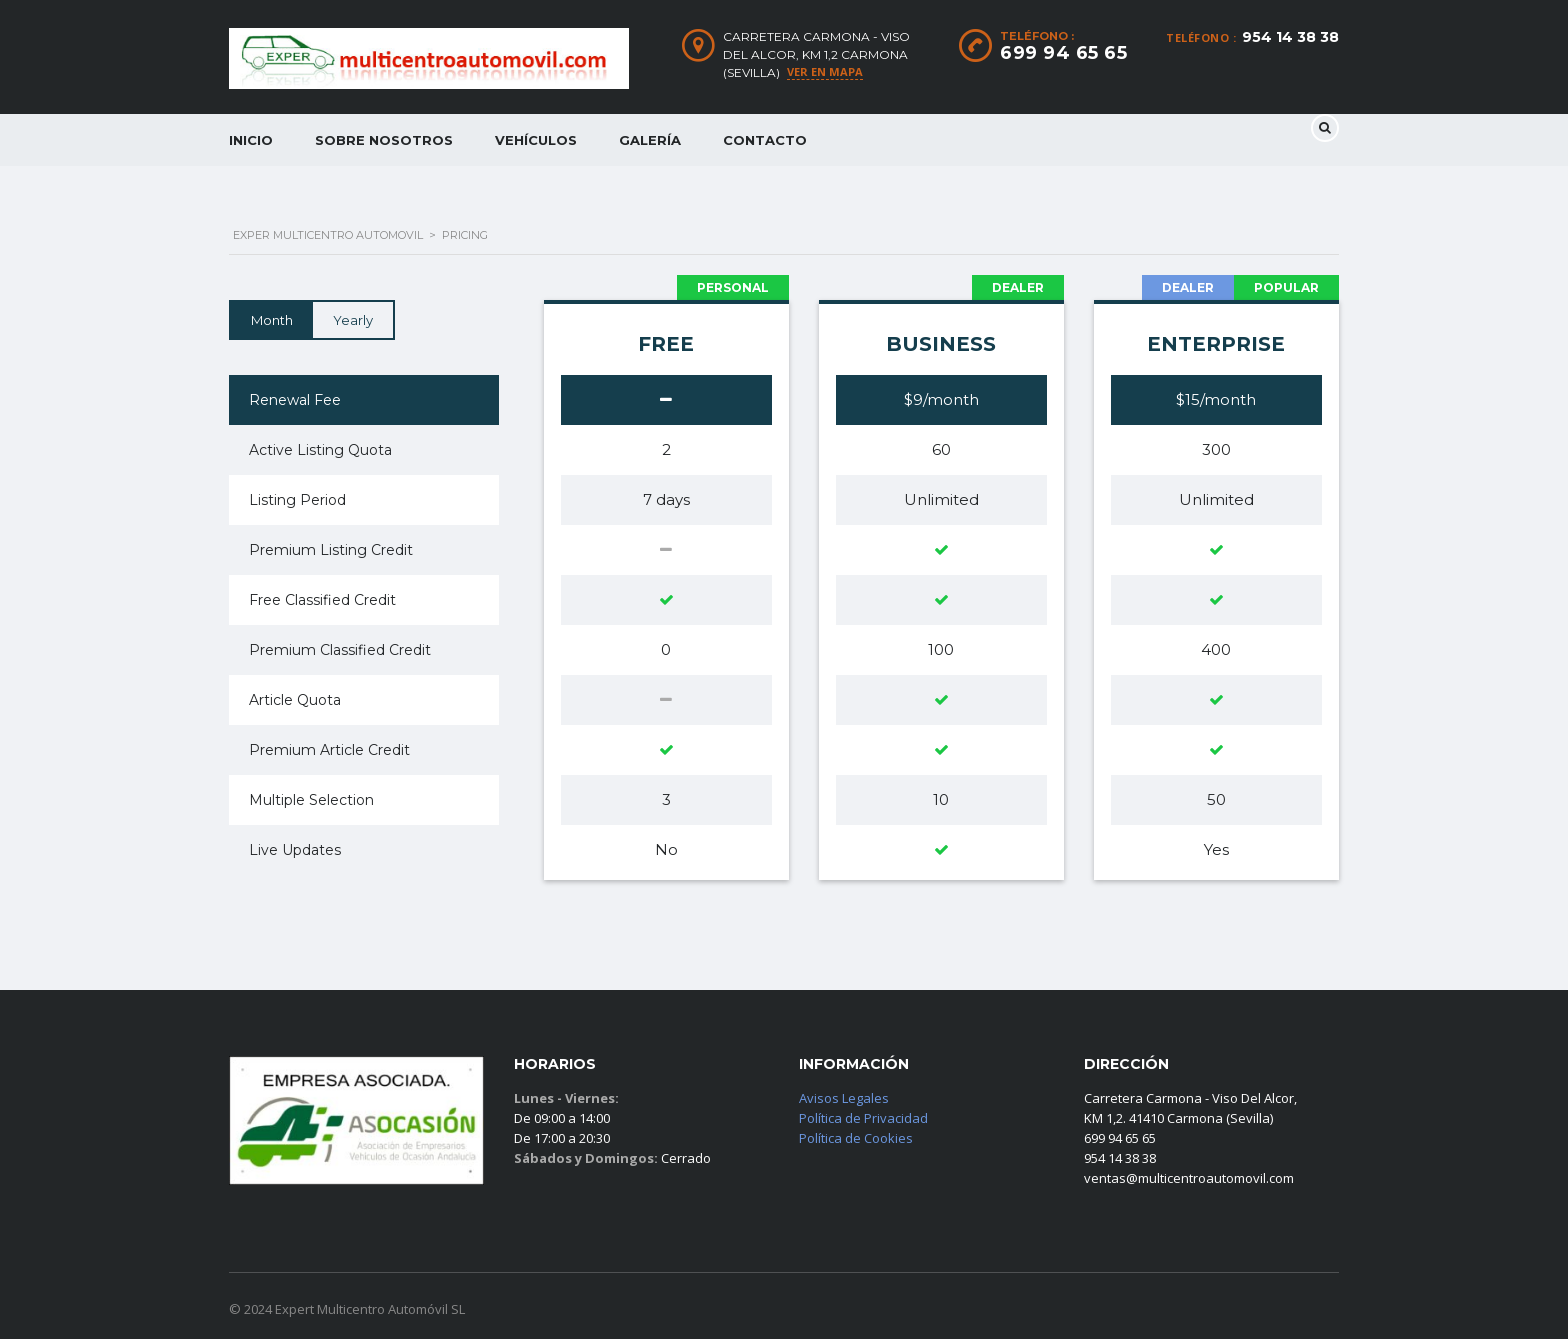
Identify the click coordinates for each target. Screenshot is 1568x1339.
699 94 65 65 (1063, 53)
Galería (650, 140)
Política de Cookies (856, 1138)
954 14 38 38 (1290, 37)
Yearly (353, 320)
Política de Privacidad (863, 1118)
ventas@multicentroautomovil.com (1189, 1178)
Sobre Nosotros (384, 140)
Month (272, 320)
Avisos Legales (844, 1098)
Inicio (251, 140)
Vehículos (536, 140)
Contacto (765, 140)
